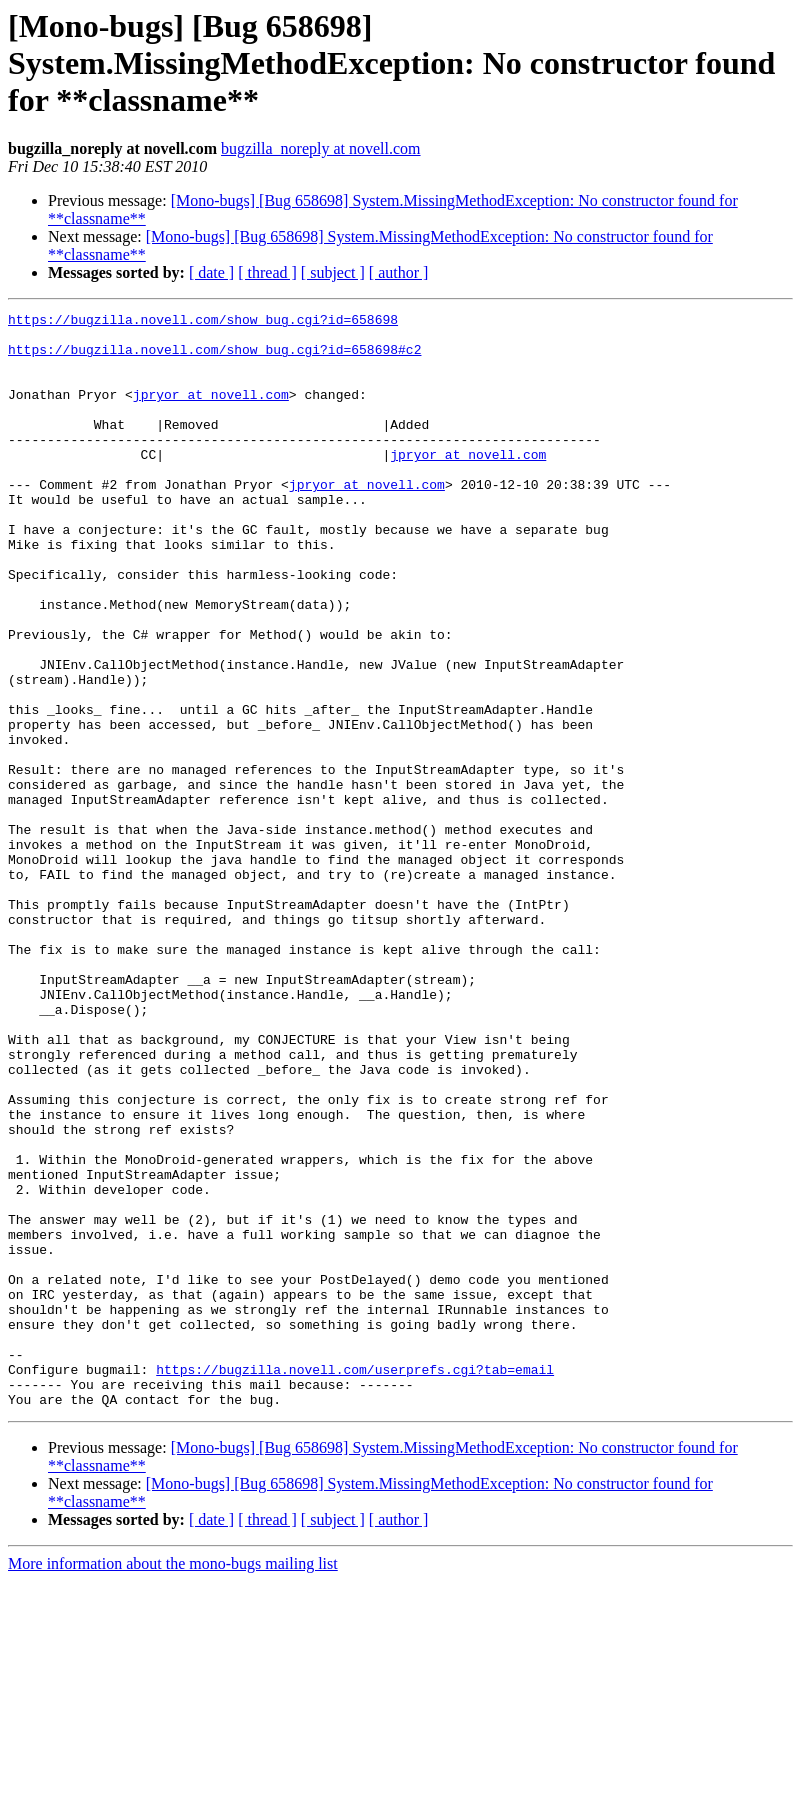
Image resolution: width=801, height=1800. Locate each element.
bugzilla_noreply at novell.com (321, 148)
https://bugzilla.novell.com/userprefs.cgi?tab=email (355, 1582)
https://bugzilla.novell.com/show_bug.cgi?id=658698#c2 (214, 358)
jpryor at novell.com (211, 412)
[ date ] (211, 272)
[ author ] (399, 272)
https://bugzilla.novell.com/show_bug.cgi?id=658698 (203, 322)
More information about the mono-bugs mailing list (173, 1782)
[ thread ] (267, 272)
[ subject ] (333, 272)
